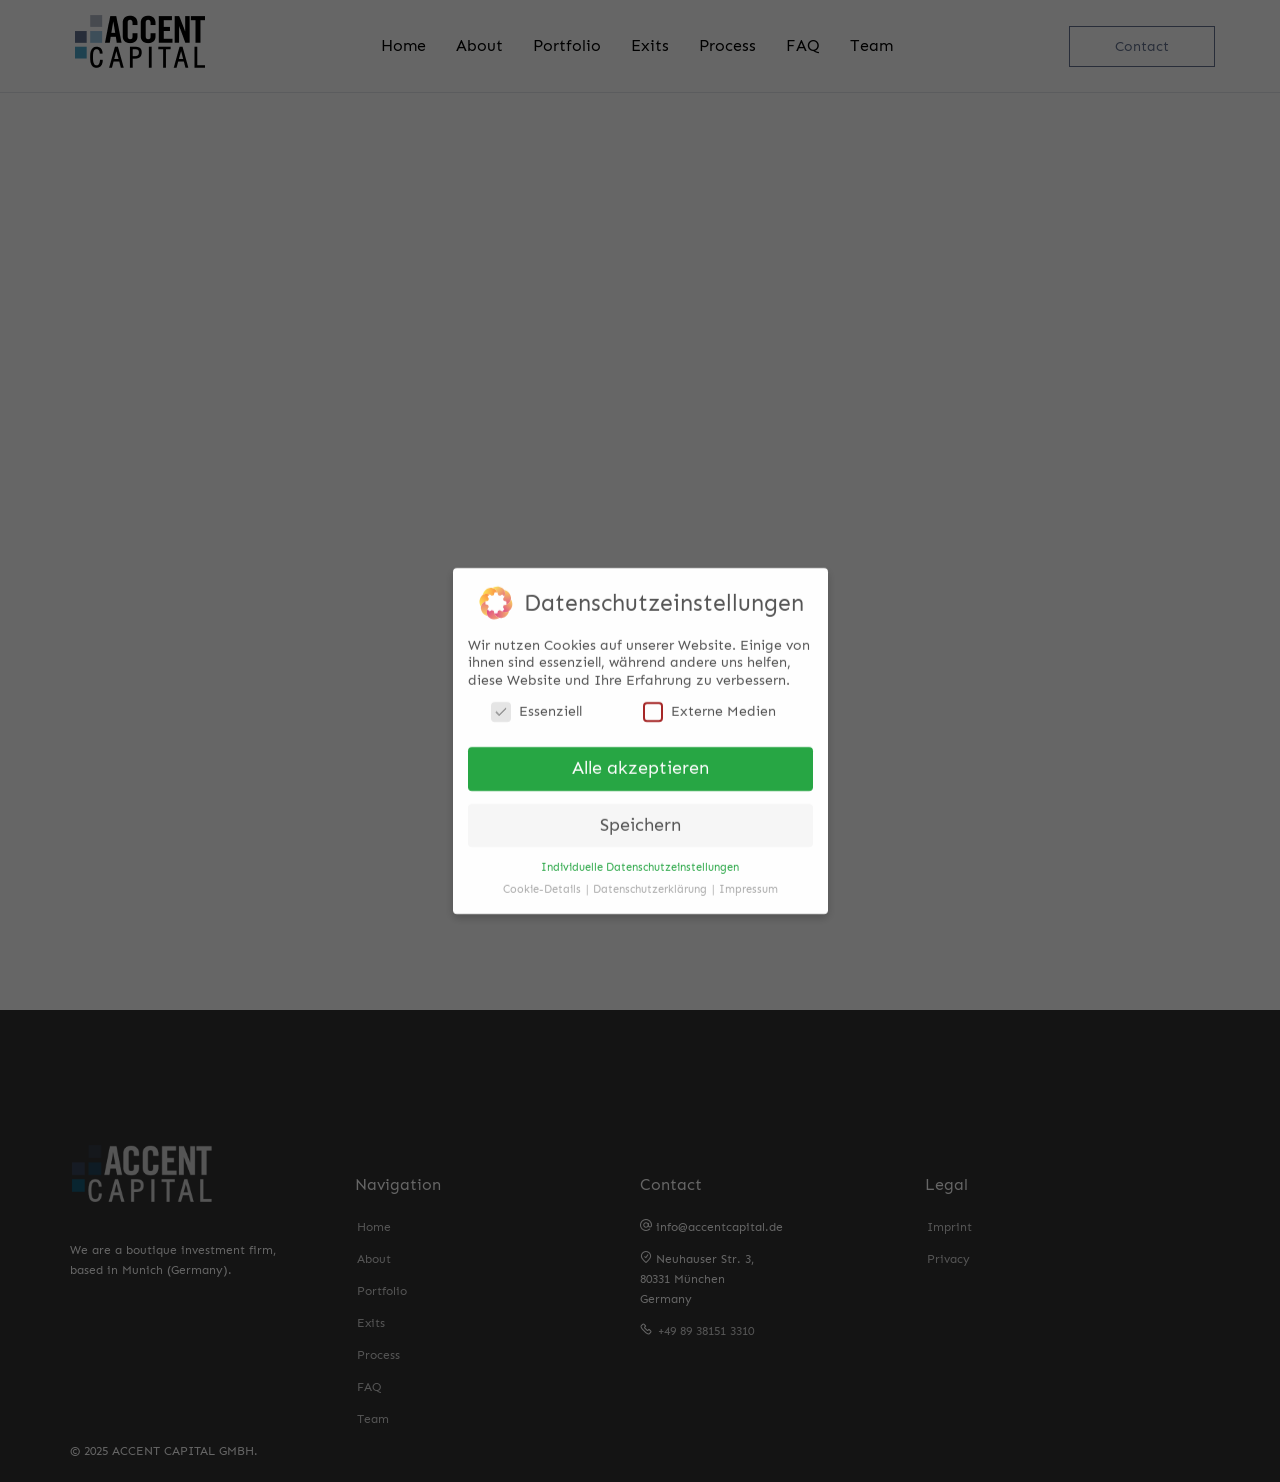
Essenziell (536, 704)
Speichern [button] (640, 818)
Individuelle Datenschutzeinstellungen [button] (640, 860)
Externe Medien (709, 704)
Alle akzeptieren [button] (640, 761)
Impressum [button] (748, 882)
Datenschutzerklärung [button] (651, 882)
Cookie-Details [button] (543, 882)
